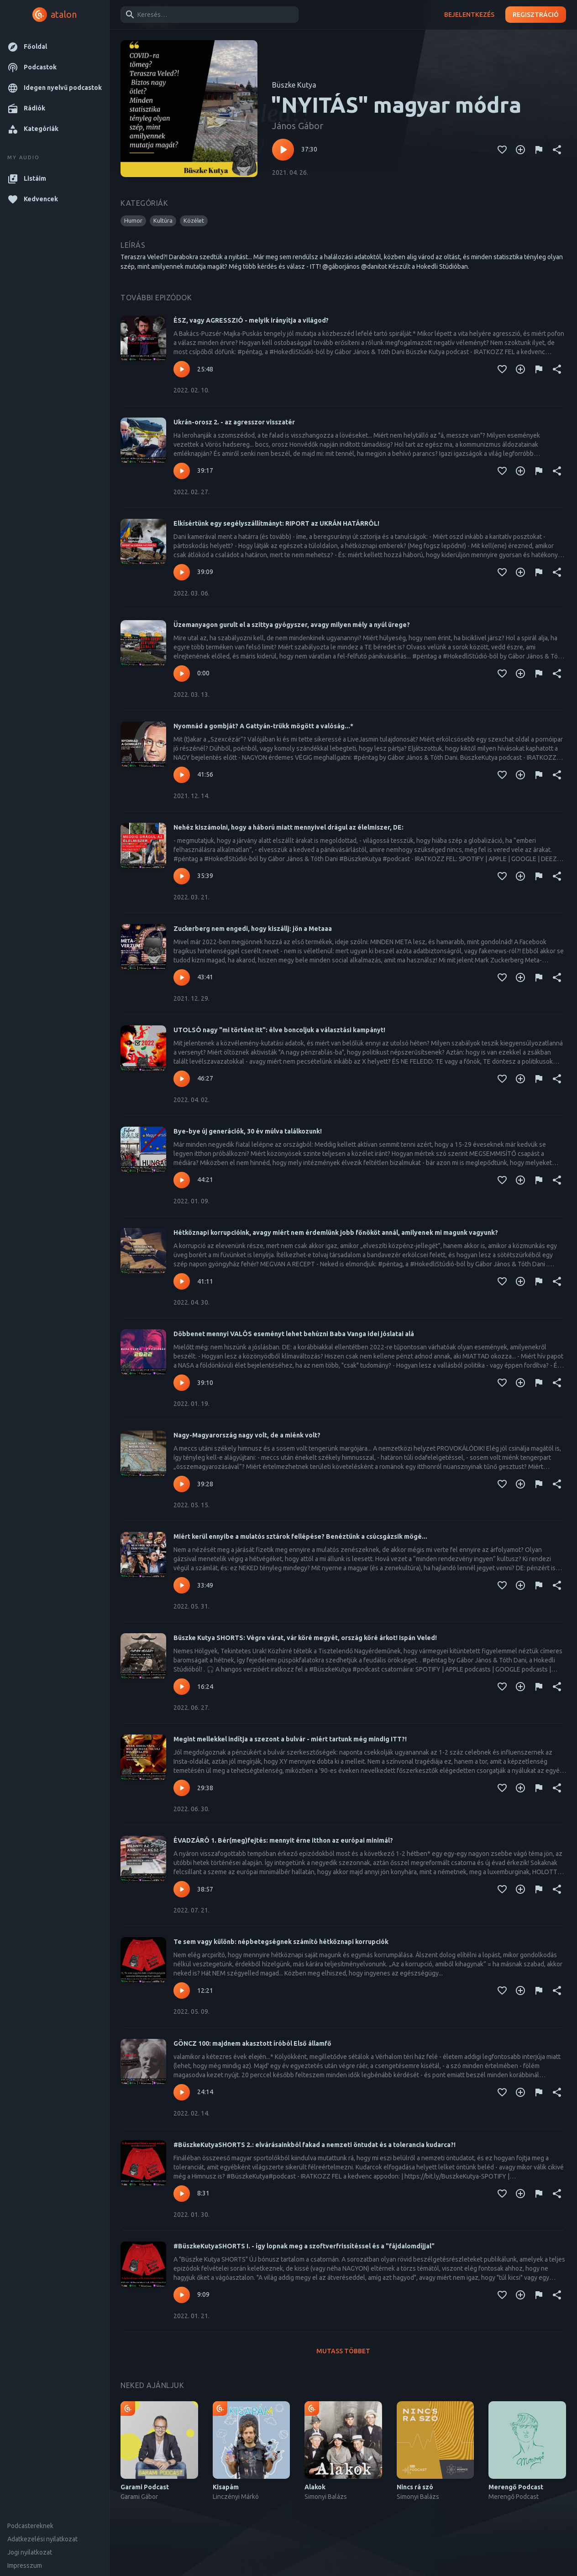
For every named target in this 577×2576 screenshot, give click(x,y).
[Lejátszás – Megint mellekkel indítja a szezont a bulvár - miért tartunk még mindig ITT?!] (181, 1788)
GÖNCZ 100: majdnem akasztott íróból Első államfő (252, 2043)
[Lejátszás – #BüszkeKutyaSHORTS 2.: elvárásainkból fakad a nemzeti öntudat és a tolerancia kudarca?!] (181, 2193)
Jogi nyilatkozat (29, 2552)
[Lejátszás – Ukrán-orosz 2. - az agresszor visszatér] (181, 471)
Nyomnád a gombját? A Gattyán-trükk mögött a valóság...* (263, 726)
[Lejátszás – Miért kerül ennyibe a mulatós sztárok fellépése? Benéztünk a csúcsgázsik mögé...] (181, 1585)
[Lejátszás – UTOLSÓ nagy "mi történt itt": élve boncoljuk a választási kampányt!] (181, 1079)
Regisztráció (535, 14)
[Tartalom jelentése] (539, 150)
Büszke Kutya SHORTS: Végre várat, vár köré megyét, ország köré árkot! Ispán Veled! (305, 1637)
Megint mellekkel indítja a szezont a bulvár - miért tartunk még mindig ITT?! (290, 1739)
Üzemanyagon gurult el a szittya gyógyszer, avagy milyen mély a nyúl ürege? (291, 624)
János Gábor (297, 125)
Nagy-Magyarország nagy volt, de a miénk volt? (246, 1435)
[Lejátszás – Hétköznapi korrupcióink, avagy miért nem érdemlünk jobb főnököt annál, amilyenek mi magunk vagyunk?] (181, 1281)
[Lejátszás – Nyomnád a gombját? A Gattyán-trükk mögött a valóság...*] (181, 775)
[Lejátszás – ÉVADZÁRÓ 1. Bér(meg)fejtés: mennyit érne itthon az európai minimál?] (181, 1889)
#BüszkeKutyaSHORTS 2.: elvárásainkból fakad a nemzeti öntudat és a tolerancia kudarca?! (314, 2144)
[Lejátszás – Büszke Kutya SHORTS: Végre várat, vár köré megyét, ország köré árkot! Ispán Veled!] (181, 1686)
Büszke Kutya (294, 85)
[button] (54, 47)
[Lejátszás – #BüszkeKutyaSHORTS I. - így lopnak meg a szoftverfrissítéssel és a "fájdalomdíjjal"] (181, 2295)
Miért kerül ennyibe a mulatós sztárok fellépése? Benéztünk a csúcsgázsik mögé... (300, 1536)
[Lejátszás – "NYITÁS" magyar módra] (283, 150)
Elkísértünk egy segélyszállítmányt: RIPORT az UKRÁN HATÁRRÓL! (276, 523)
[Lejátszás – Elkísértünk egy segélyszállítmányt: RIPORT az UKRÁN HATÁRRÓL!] (181, 572)
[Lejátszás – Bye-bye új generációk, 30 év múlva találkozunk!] (181, 1180)
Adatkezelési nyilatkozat (42, 2539)
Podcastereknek (30, 2525)
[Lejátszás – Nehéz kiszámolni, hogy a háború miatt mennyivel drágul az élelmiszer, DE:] (181, 876)
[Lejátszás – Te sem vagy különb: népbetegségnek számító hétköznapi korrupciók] (181, 1990)
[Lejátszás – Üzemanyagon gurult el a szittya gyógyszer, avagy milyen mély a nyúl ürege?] (181, 673)
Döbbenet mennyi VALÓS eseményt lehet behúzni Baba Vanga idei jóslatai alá (293, 1334)
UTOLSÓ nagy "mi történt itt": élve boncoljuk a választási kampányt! (279, 1030)
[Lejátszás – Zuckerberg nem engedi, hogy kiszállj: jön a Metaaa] (181, 977)
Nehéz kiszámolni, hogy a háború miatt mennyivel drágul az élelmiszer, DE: (288, 827)
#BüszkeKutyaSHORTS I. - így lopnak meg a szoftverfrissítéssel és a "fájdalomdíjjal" (304, 2246)
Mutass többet (343, 2351)
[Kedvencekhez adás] (502, 150)
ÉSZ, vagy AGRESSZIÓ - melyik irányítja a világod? (251, 320)
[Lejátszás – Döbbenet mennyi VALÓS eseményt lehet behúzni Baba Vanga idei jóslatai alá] (181, 1382)
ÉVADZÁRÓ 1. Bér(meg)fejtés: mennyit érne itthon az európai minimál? (283, 1840)
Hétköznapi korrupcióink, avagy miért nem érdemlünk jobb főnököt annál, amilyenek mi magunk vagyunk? (335, 1232)
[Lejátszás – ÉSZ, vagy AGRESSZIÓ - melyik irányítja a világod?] (181, 369)
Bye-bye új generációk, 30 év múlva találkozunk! (247, 1131)
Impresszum (24, 2565)
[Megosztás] (557, 150)
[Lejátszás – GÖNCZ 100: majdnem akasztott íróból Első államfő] (181, 2092)
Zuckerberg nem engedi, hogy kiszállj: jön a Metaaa (252, 928)
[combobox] (208, 14)
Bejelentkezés (469, 14)
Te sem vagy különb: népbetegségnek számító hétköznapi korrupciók (280, 1941)
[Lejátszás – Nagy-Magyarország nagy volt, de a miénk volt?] (181, 1484)
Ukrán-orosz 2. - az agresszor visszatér (234, 422)
